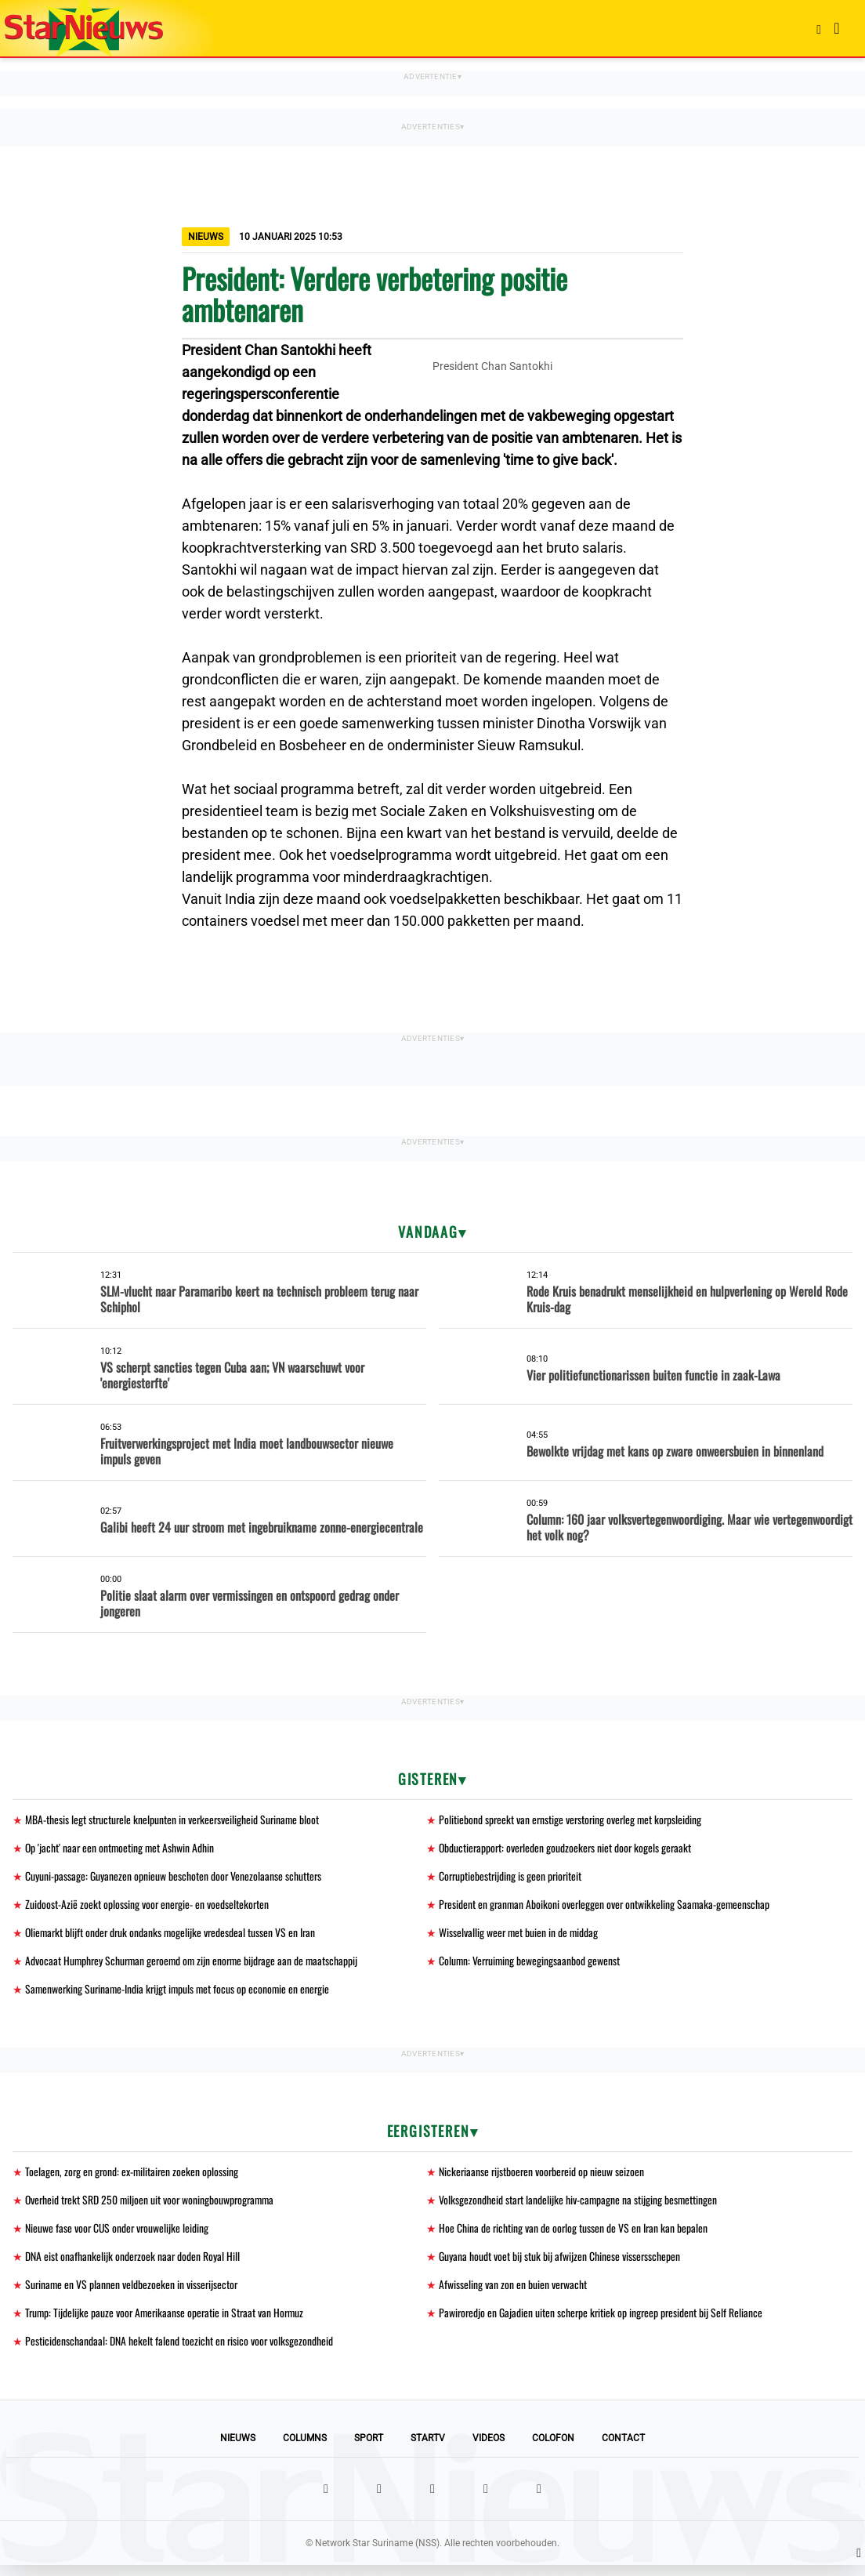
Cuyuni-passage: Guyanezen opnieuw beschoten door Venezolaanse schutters (174, 1878)
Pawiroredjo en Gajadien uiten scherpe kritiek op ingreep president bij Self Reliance (603, 2322)
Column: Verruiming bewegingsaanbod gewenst (531, 1965)
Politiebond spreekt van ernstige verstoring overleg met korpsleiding (573, 1820)
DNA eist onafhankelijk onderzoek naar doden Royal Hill (133, 2264)
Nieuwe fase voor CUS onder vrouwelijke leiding (118, 2235)
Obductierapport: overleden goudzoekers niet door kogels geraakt (568, 1849)
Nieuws (237, 2449)
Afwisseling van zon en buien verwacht (513, 2293)
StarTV (428, 2449)
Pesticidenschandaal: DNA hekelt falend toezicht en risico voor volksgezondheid (180, 2351)
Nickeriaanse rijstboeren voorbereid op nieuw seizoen (543, 2177)
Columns (305, 2449)
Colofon (553, 2449)
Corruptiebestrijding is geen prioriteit (512, 1878)
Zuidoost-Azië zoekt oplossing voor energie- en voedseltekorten (148, 1907)
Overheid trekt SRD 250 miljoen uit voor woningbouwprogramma (152, 2206)
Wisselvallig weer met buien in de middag (519, 1936)
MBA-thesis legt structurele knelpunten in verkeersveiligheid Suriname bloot (174, 1820)
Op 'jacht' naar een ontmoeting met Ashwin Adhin (121, 1849)
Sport (368, 2449)
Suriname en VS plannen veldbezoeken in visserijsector (133, 2293)
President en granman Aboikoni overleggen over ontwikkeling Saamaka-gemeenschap (607, 1907)
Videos (488, 2449)
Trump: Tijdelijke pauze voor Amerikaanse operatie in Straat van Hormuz (167, 2322)
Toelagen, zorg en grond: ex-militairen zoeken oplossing (133, 2177)
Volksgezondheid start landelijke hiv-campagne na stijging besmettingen (579, 2206)
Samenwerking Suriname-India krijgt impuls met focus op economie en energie (180, 1994)
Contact (623, 2449)
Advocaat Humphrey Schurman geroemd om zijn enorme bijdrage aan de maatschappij (195, 1965)
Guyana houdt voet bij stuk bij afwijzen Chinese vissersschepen (560, 2264)
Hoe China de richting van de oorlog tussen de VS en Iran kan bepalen (574, 2235)
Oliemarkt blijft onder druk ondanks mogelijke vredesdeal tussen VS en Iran (173, 1936)
